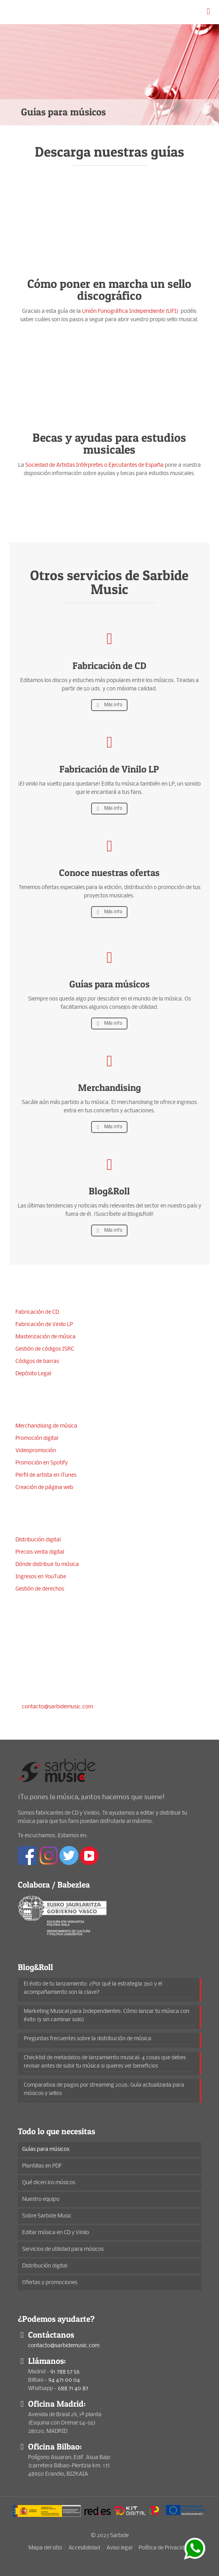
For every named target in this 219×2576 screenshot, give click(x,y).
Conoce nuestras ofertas (109, 872)
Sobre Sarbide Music (47, 2216)
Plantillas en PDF (42, 2166)
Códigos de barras (37, 1362)
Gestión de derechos (39, 1589)
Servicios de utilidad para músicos (63, 2249)
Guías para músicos (109, 984)
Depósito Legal (33, 1374)
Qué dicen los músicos (48, 2183)
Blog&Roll (109, 1191)
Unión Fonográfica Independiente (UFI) (130, 311)
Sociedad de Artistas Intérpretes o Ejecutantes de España (94, 465)
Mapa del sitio (45, 2548)
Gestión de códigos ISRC (44, 1349)
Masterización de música (45, 1337)
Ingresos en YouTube (40, 1577)
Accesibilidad (84, 2548)
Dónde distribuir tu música (47, 1565)
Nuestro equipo (40, 2199)
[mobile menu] (208, 12)
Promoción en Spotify (41, 1463)
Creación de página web (44, 1488)
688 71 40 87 (69, 1693)
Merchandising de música (46, 1426)
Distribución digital (38, 1540)
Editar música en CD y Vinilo (55, 2233)
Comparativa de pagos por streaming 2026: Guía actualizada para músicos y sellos (104, 2089)
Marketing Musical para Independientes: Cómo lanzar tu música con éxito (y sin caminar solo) (106, 2016)
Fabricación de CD (109, 665)
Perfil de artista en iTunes (45, 1475)
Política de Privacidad (164, 2548)
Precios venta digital (39, 1552)
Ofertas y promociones (49, 2283)
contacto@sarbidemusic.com (57, 1707)
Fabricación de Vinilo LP (109, 769)
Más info (109, 705)
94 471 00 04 (61, 1678)
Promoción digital (36, 1438)
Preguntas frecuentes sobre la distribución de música (87, 2039)
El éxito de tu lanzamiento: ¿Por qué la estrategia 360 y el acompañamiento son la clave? (93, 1988)
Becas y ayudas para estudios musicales (109, 443)
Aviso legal (119, 2548)
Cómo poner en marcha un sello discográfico (109, 289)
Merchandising (109, 1087)
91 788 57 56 (59, 1664)
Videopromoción (35, 1451)
